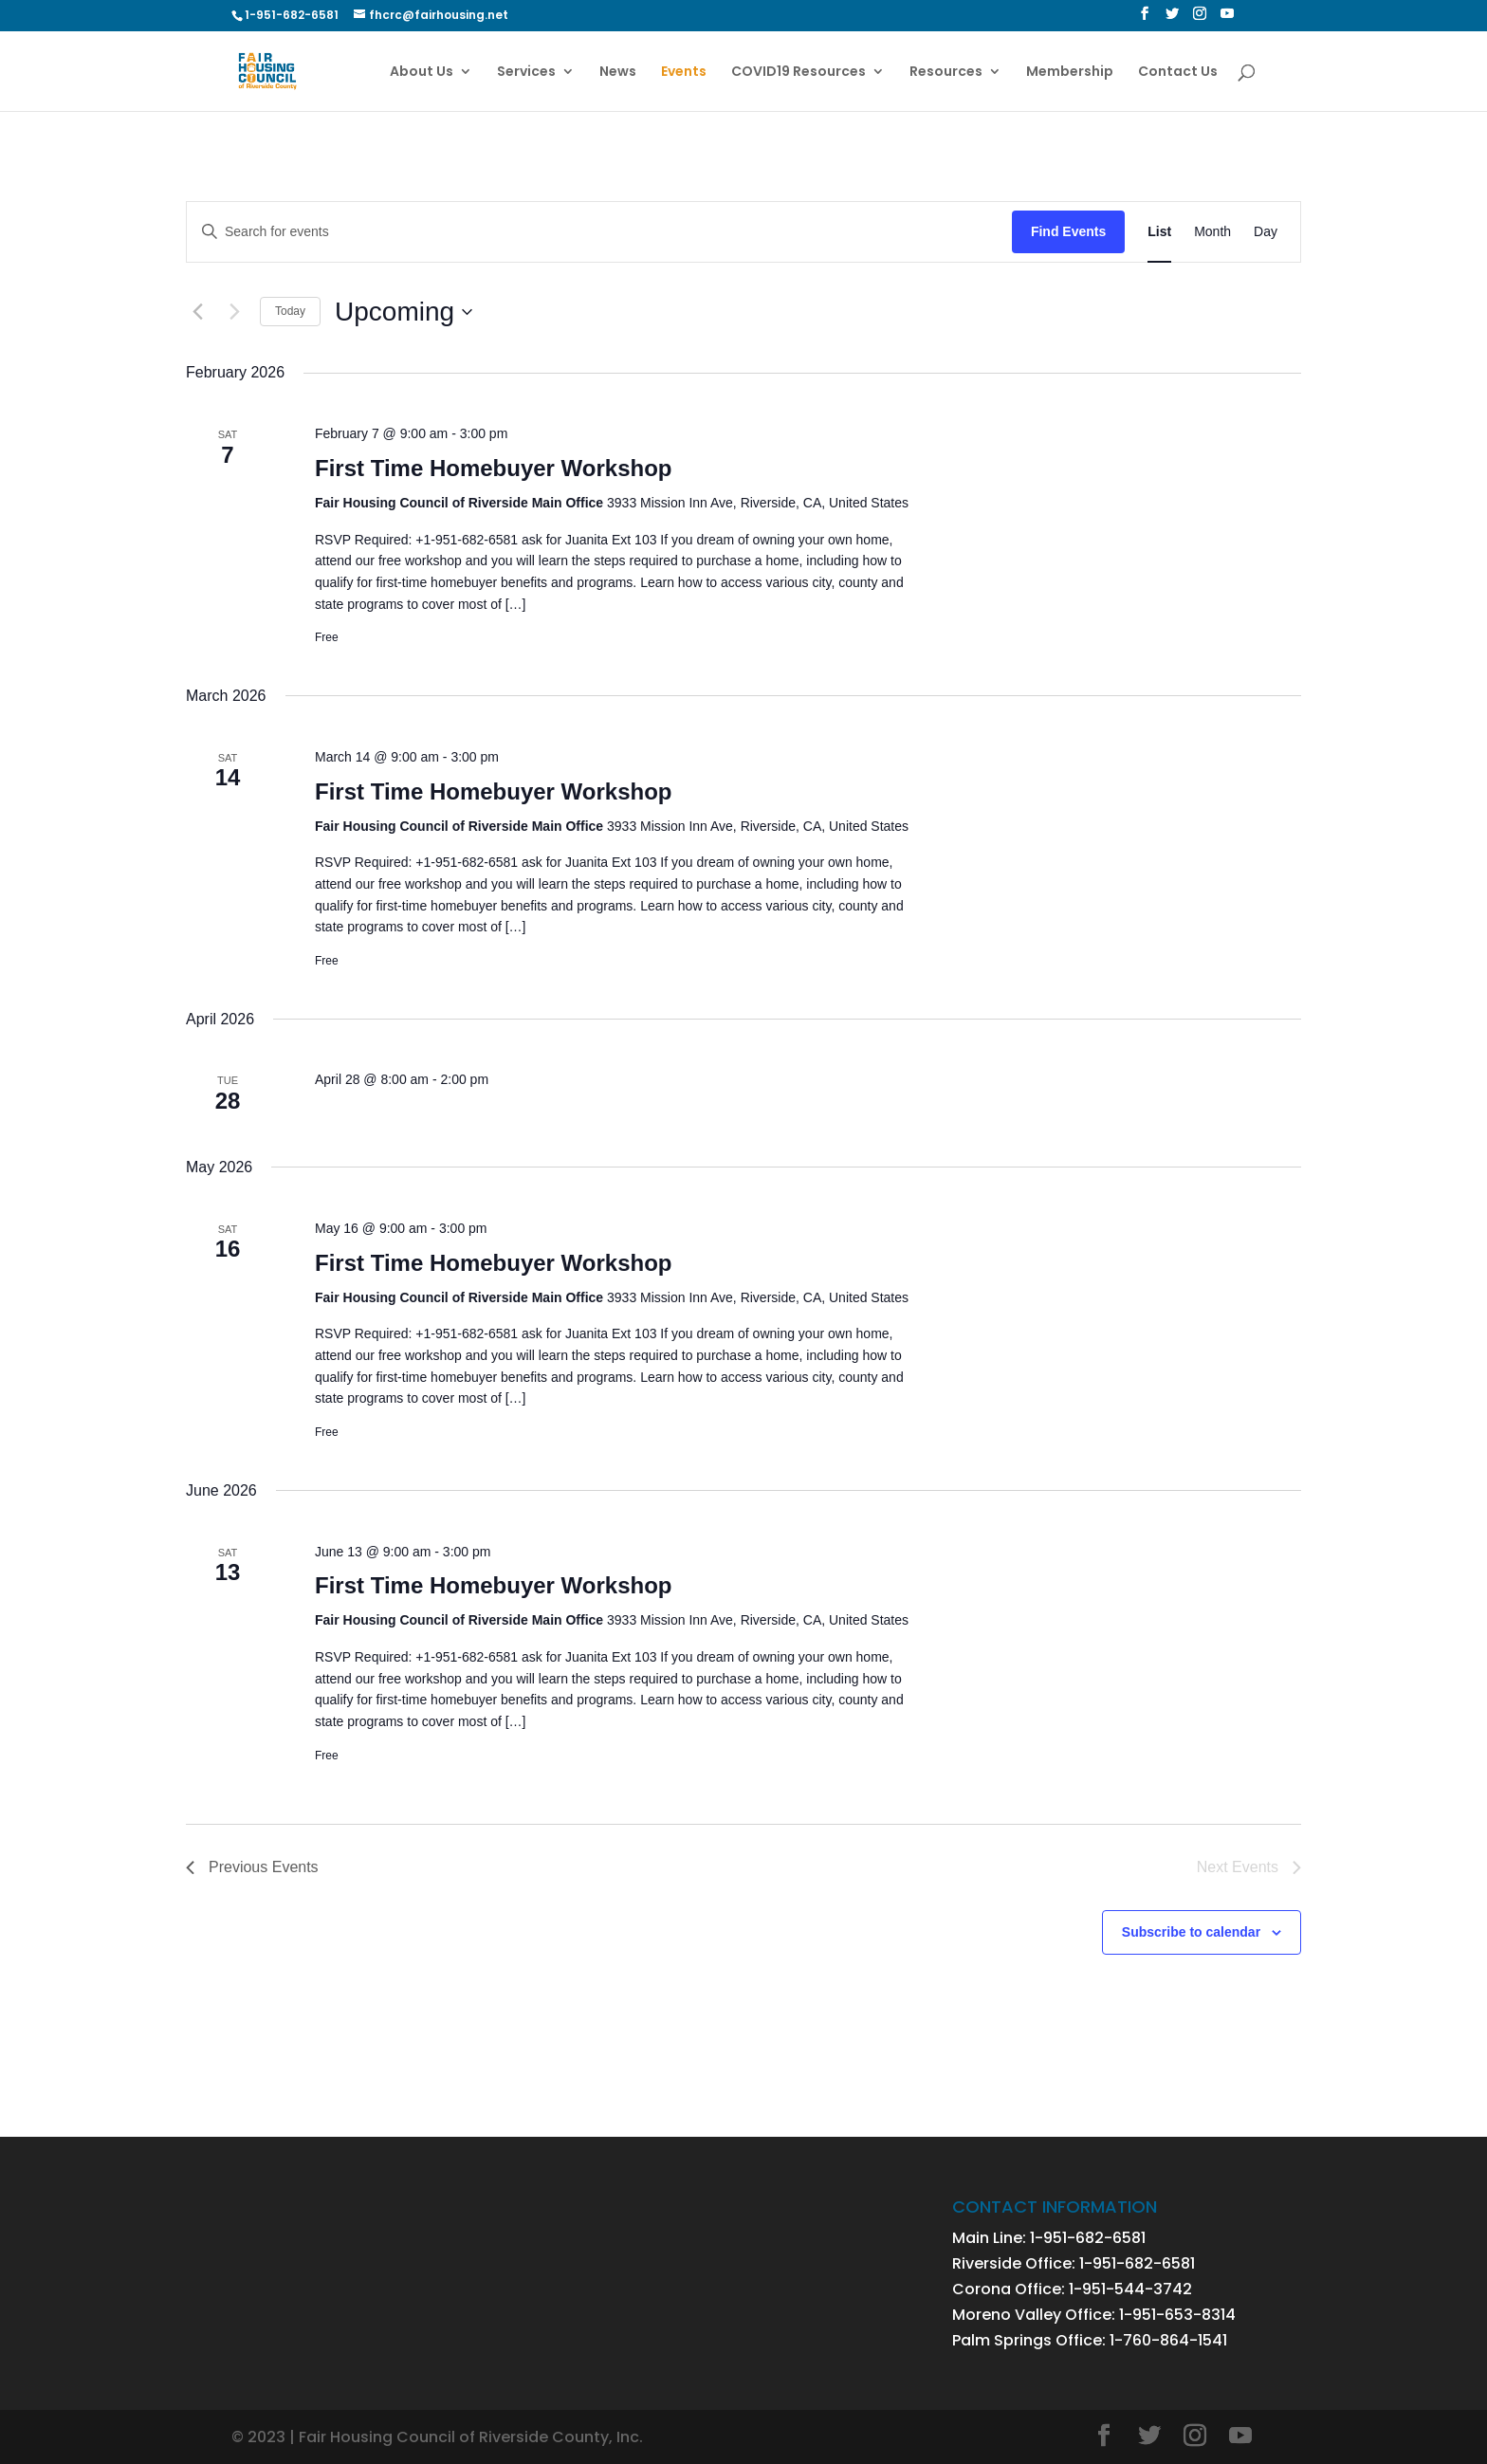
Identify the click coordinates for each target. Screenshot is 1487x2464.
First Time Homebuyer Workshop (493, 468)
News (617, 72)
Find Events (1068, 231)
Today (290, 311)
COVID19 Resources (798, 72)
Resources (945, 72)
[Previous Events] (197, 312)
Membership (1069, 72)
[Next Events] (234, 312)
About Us (421, 72)
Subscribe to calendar (1191, 1932)
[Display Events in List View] (1159, 232)
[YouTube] (1227, 19)
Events (684, 72)
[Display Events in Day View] (1265, 232)
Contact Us (1178, 72)
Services (526, 72)
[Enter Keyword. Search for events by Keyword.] (599, 232)
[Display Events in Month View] (1212, 232)
